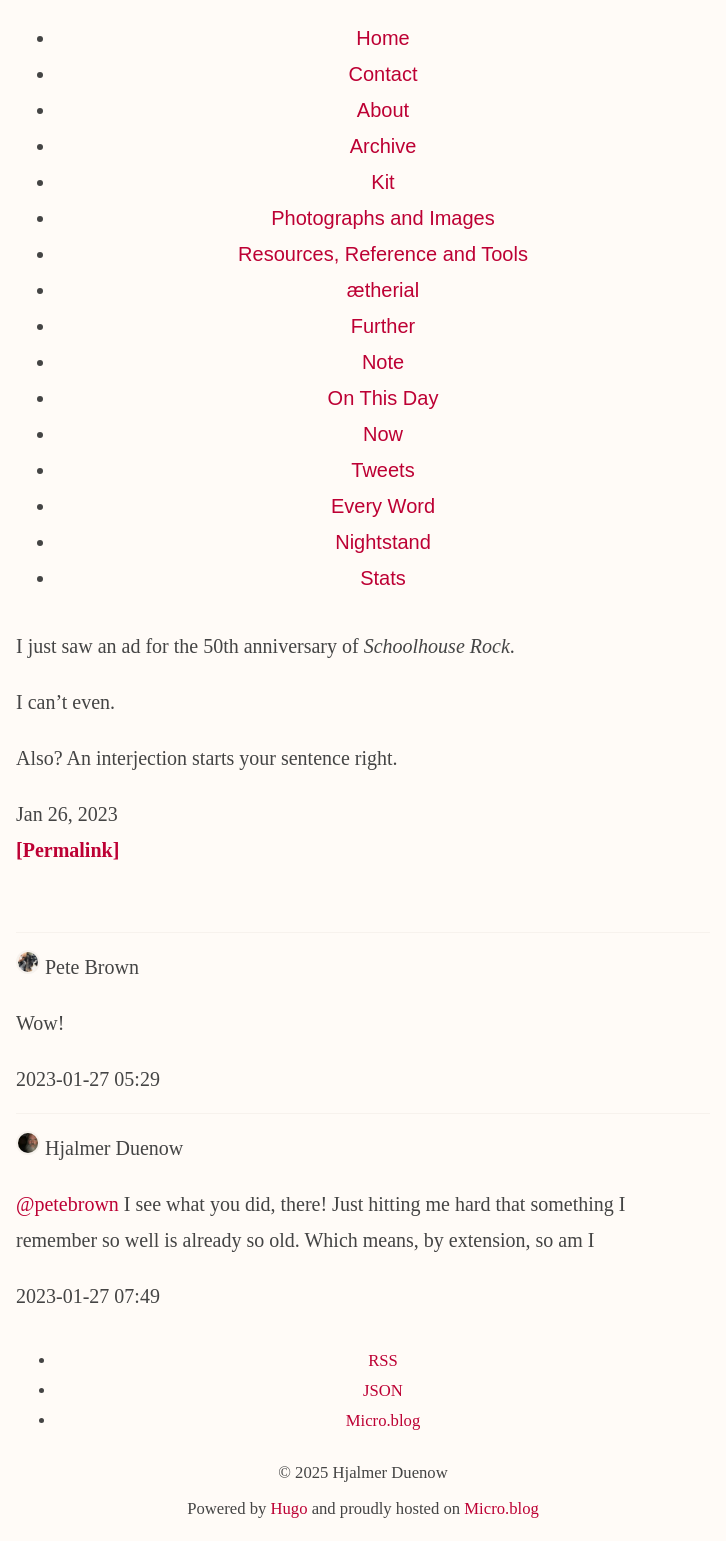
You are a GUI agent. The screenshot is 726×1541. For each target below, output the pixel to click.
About (383, 110)
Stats (383, 578)
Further (383, 326)
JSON (383, 1390)
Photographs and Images (383, 218)
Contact (383, 74)
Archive (383, 146)
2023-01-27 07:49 (88, 1296)
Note (383, 362)
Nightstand (383, 542)
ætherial (383, 290)
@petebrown (67, 1204)
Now (383, 434)
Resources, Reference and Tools (383, 254)
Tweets (382, 470)
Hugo (288, 1508)
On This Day (383, 398)
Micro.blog (383, 1420)
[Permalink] (67, 850)
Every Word (383, 506)
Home (382, 38)
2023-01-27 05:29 (88, 1079)
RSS (383, 1360)
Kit (382, 182)
